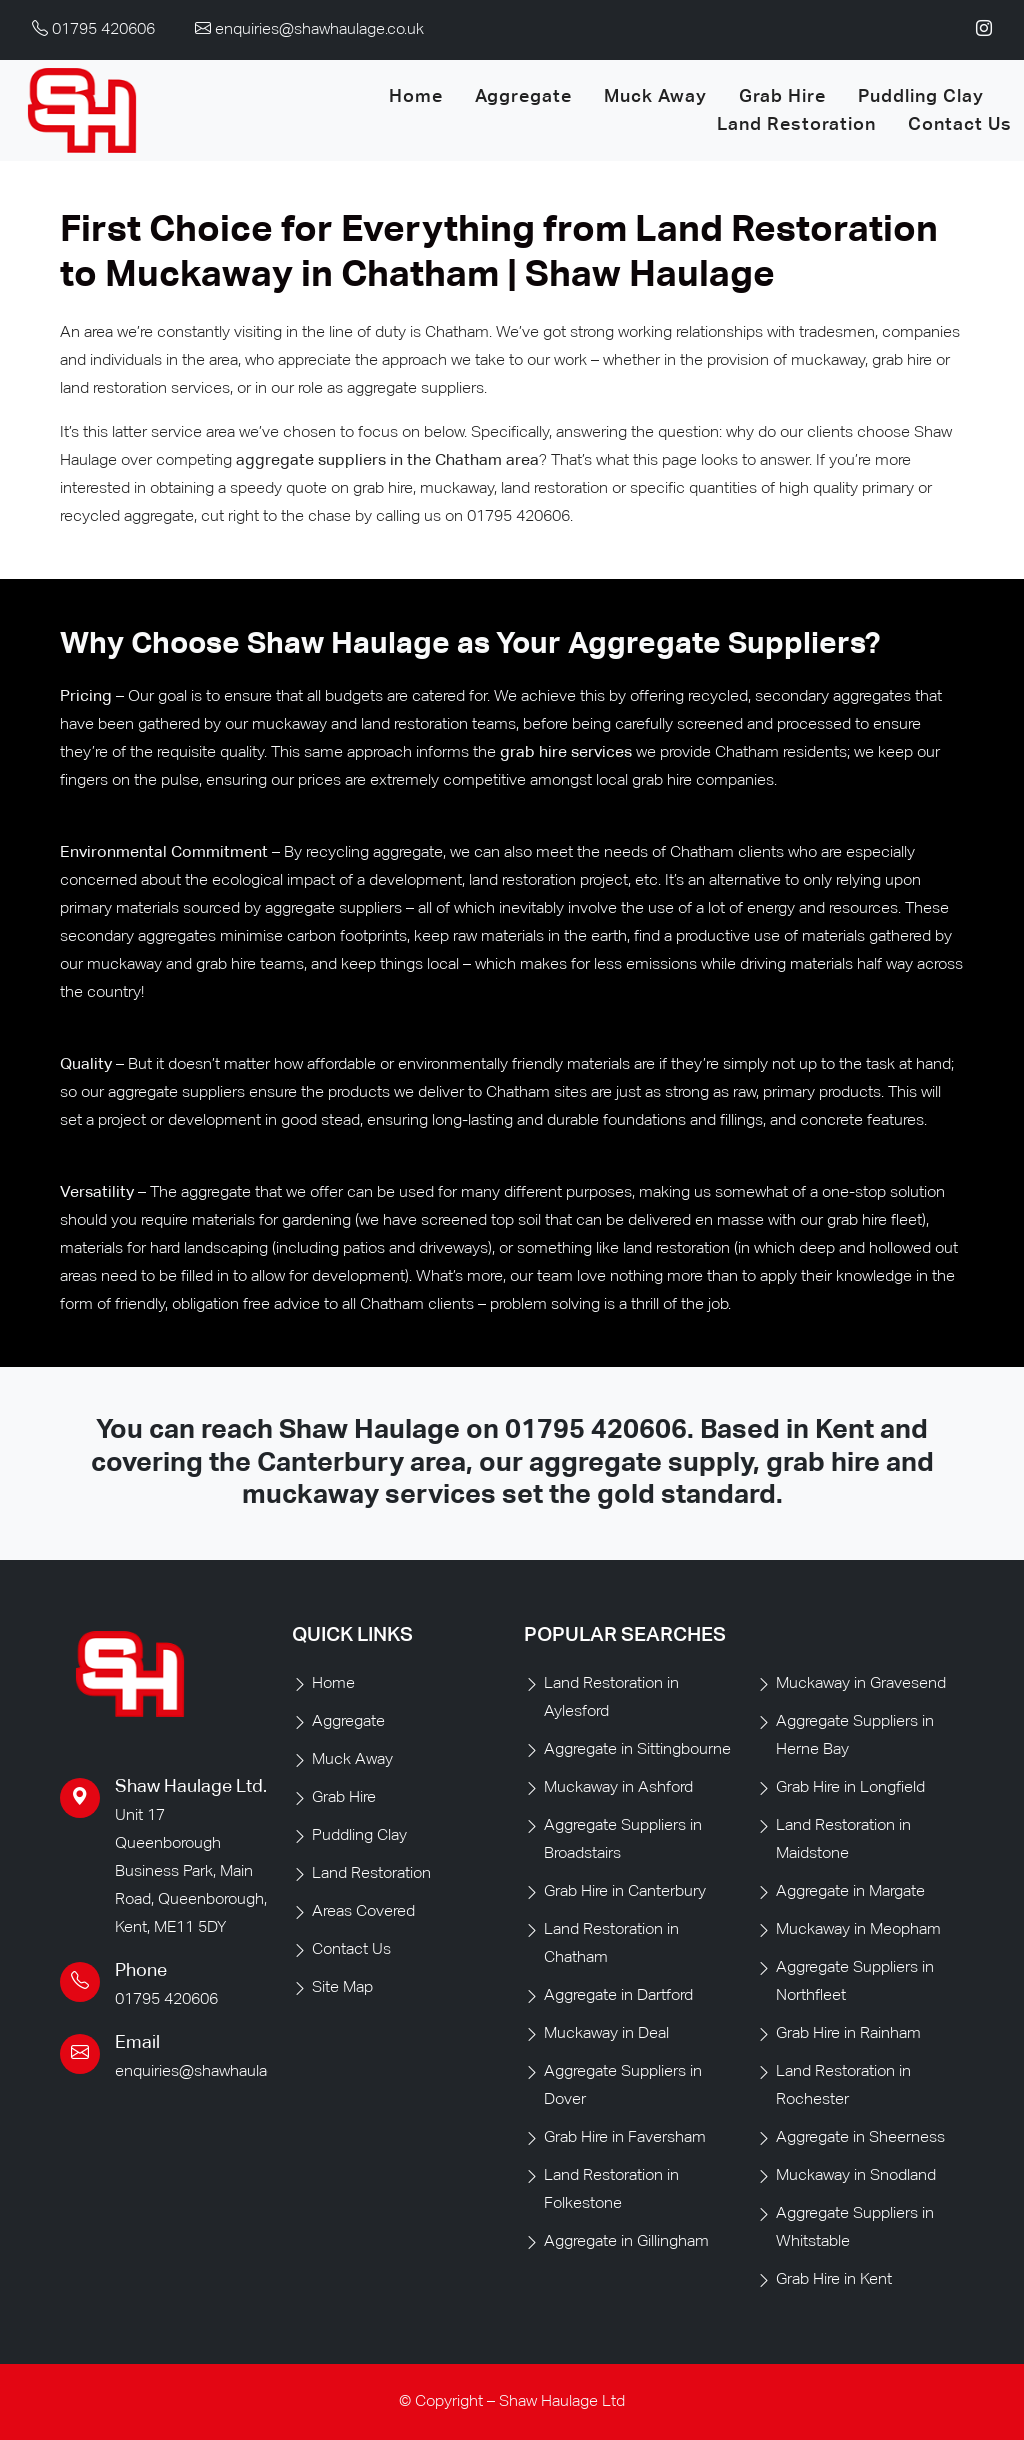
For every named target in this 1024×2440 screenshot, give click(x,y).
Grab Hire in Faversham (625, 2138)
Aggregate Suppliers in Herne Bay (855, 1736)
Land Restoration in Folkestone (611, 2190)
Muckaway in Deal (606, 2034)
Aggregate (523, 97)
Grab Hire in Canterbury (625, 1892)
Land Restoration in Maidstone (843, 1840)
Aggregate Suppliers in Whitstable (855, 2228)
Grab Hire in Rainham (848, 2034)
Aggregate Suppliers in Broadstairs (623, 1840)
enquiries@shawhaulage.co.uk (219, 2072)
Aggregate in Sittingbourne (637, 1750)
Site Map (342, 1988)
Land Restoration (796, 125)
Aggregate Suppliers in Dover (623, 2086)
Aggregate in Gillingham (626, 2242)
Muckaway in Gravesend (861, 1684)
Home (416, 97)
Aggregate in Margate (850, 1892)
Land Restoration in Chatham (611, 1944)
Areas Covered (363, 1912)
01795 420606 (596, 1430)
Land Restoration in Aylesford (611, 1698)
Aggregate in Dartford (618, 1996)
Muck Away (655, 97)
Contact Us (960, 125)
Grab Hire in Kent (834, 2280)
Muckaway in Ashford (618, 1788)
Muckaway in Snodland (856, 2176)
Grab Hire (782, 97)
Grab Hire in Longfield (850, 1788)
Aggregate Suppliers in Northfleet (855, 1982)
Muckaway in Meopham (858, 1930)
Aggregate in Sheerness (860, 2138)
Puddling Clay (921, 97)
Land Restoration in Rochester (843, 2086)
